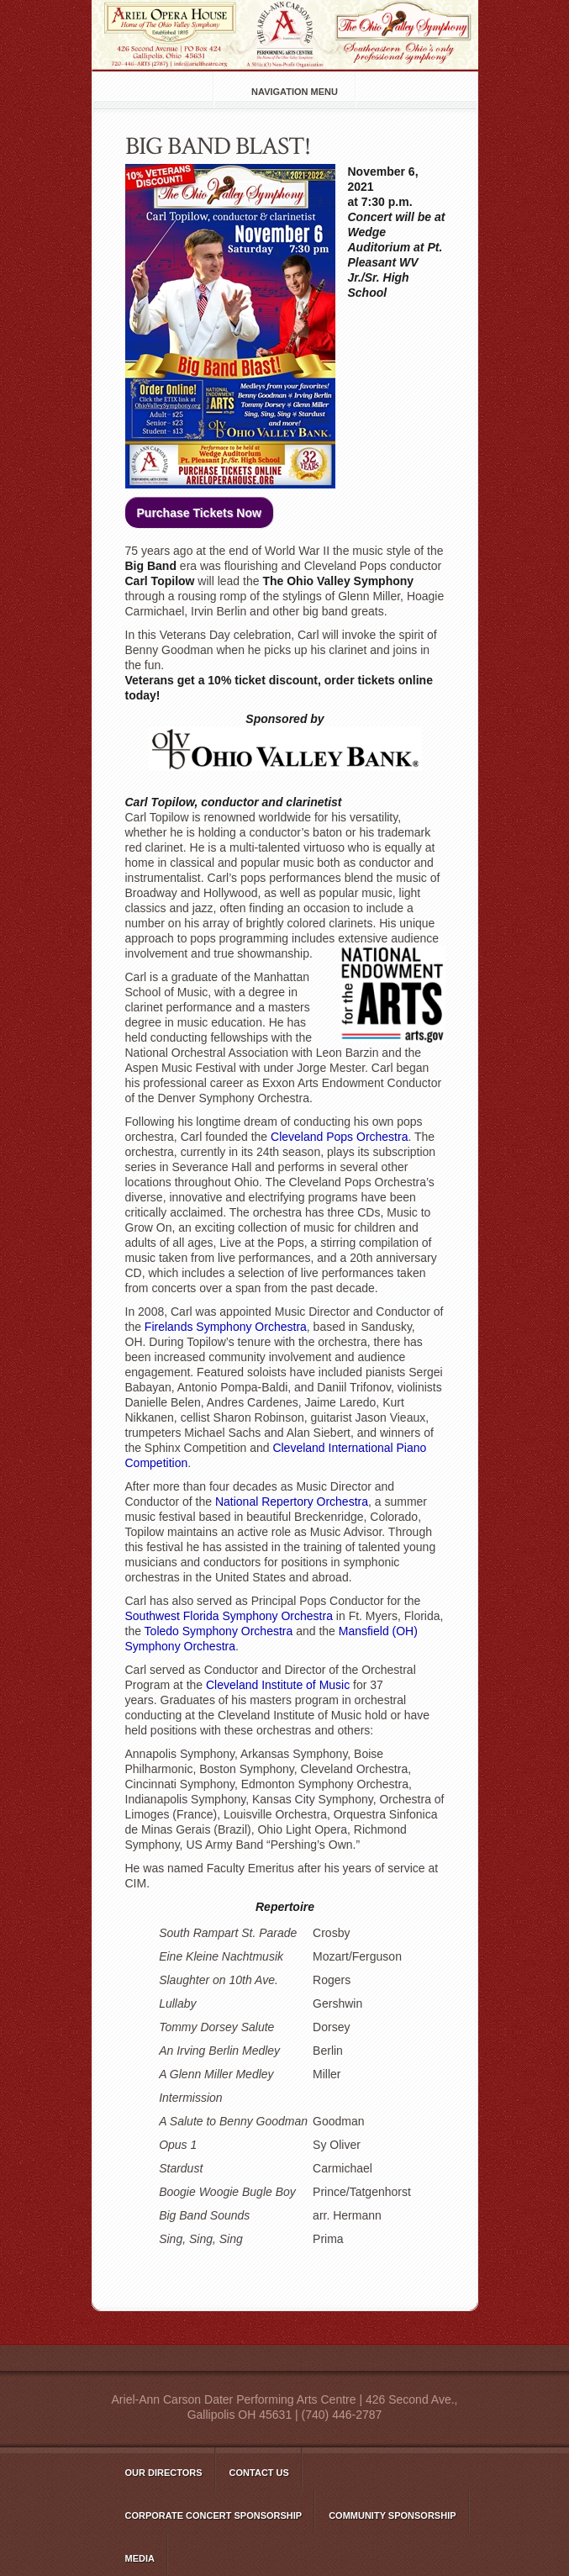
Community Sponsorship (392, 2515)
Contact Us (259, 2473)
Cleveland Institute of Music (278, 1685)
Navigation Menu (294, 92)
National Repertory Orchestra (291, 1501)
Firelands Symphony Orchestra (226, 1326)
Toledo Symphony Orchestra (219, 1631)
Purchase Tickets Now (199, 513)
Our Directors (164, 2473)
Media (140, 2558)
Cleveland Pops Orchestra (339, 1136)
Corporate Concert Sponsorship (214, 2515)
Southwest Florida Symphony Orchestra (229, 1616)
